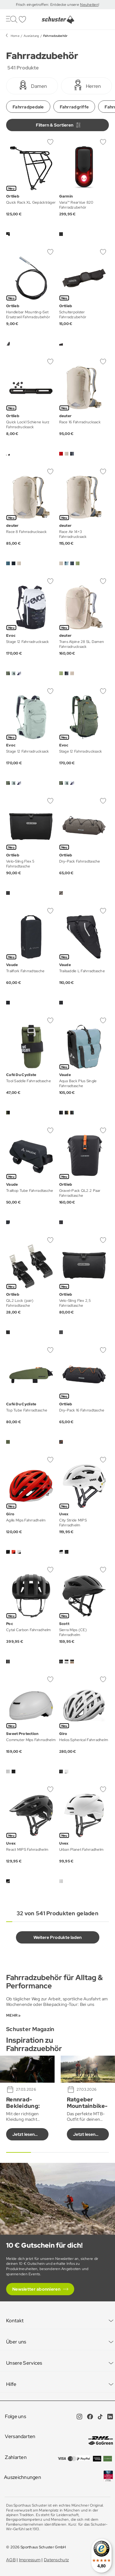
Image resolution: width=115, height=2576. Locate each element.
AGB (11, 2559)
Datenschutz (56, 2559)
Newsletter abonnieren (36, 2289)
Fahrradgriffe (74, 107)
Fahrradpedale (28, 107)
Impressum (30, 2559)
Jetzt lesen (23, 2134)
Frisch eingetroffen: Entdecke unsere (48, 4)
